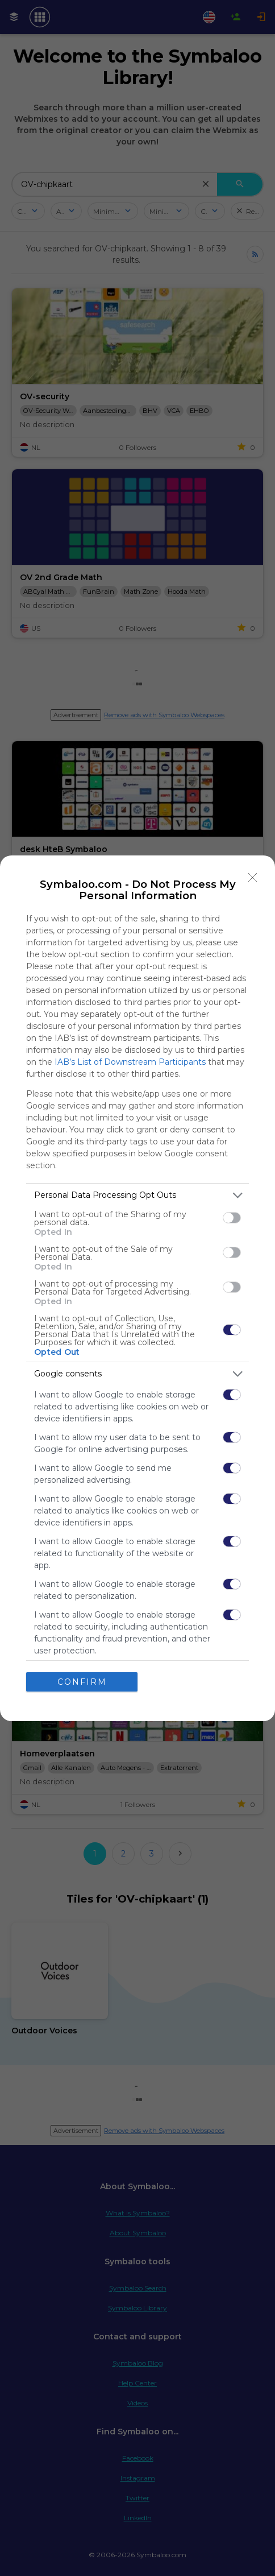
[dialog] (137, 1288)
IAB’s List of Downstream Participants (130, 1062)
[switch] (232, 1217)
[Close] (253, 877)
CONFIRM (82, 1681)
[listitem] (137, 1195)
